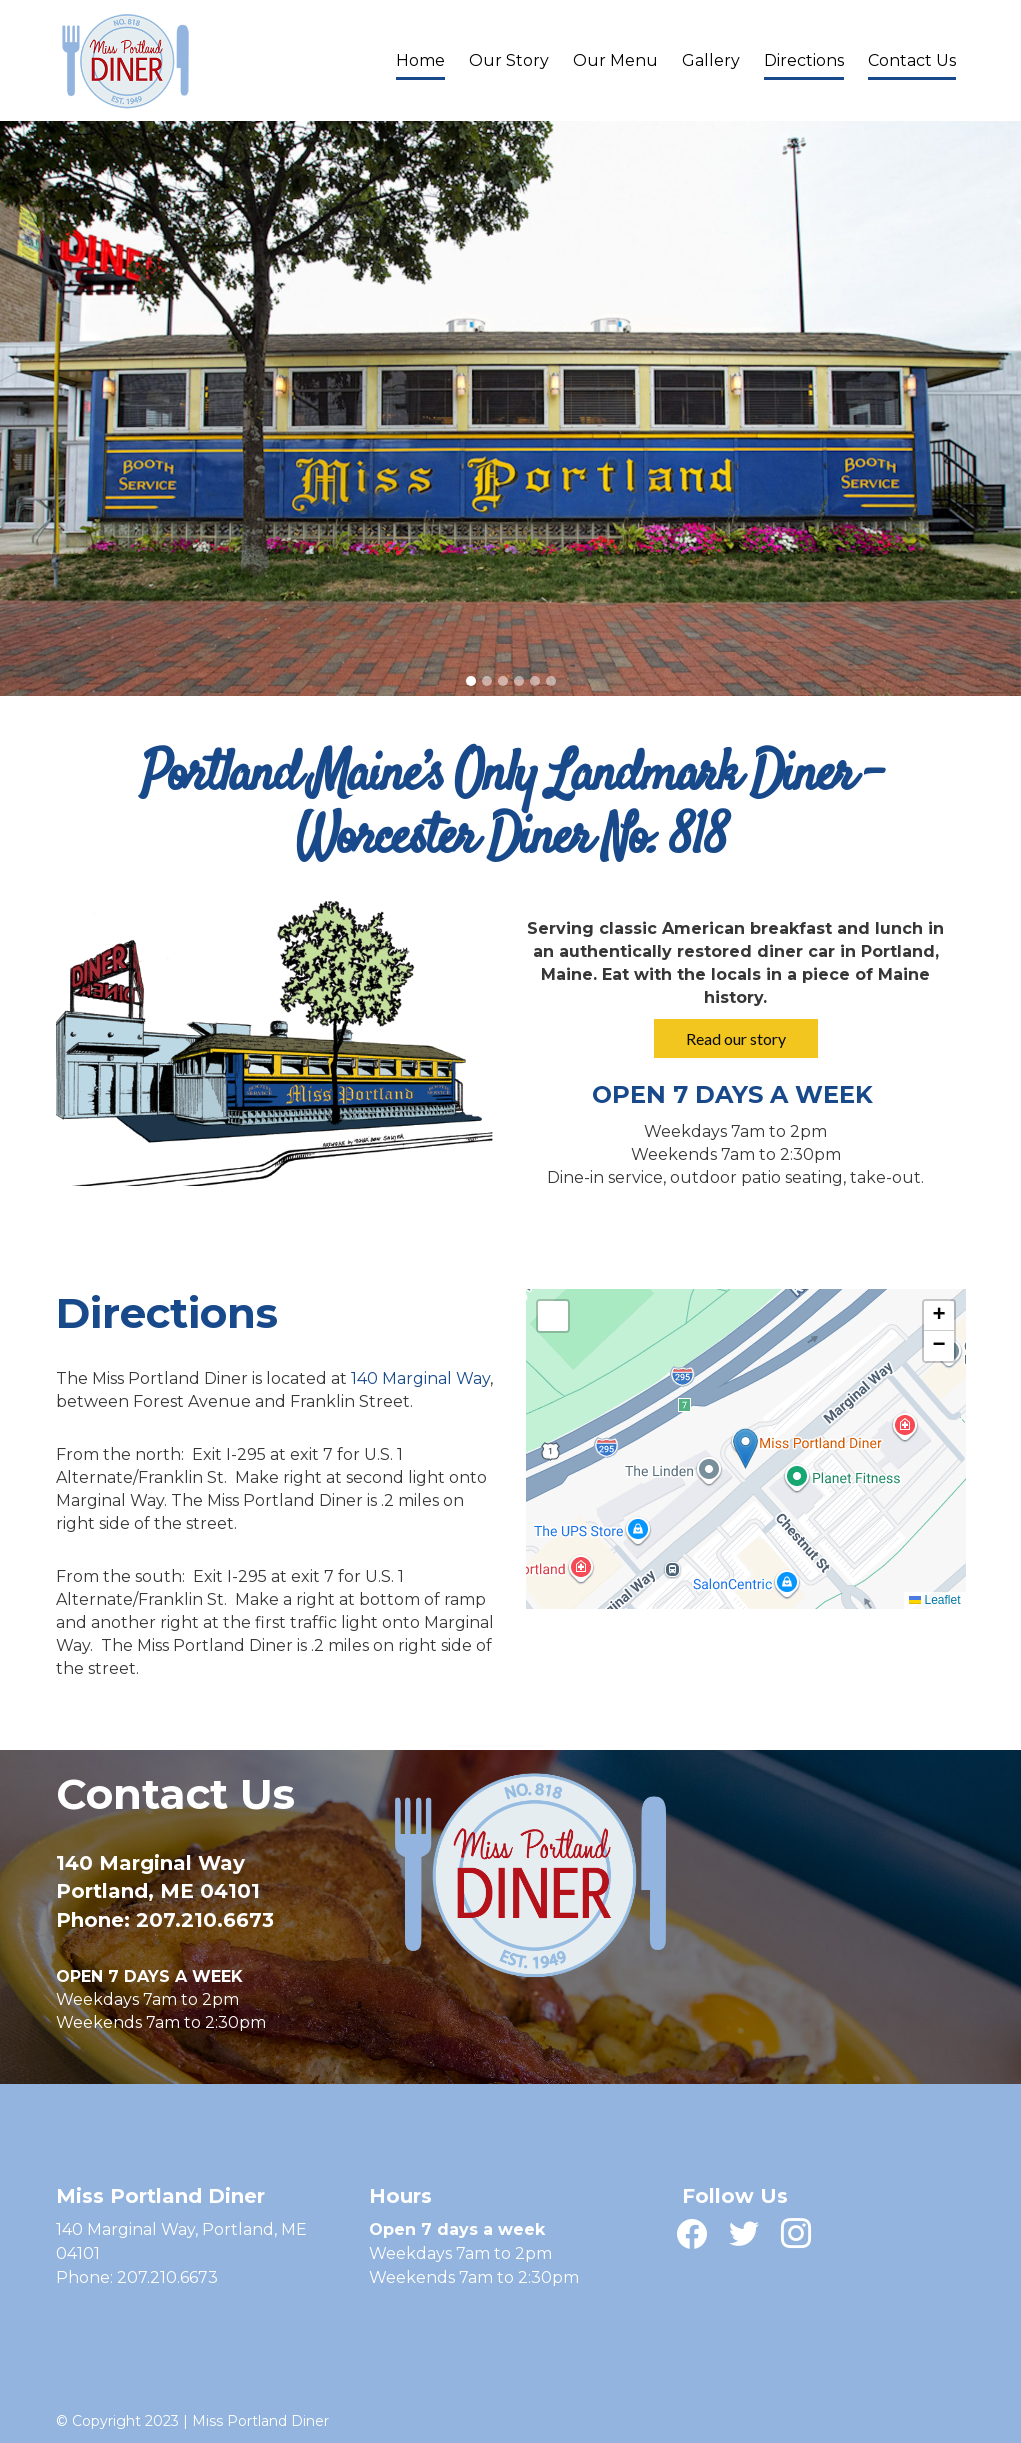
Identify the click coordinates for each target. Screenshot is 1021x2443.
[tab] (471, 681)
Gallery (711, 60)
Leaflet (934, 1600)
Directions (804, 60)
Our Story (509, 60)
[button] (745, 1448)
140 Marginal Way (420, 1378)
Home (420, 60)
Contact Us (912, 60)
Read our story (736, 1038)
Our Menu (615, 60)
